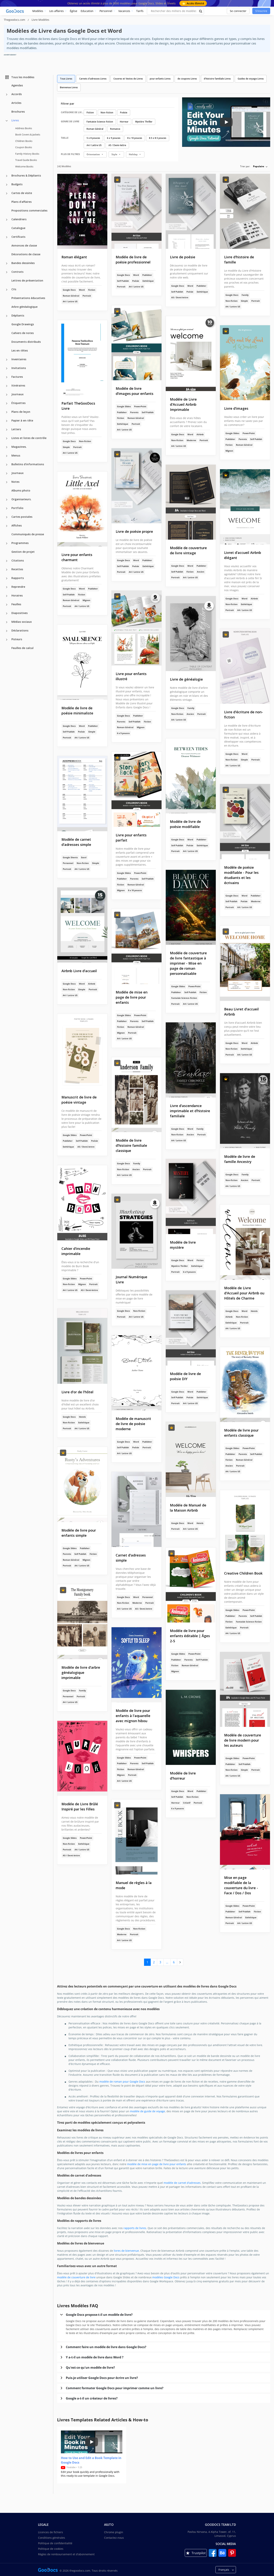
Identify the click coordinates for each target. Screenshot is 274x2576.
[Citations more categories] (7, 561)
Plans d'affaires (21, 202)
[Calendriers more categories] (7, 220)
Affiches (16, 525)
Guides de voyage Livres (251, 78)
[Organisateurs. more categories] (7, 500)
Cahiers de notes (22, 333)
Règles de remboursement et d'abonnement (66, 2554)
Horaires (17, 595)
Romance (115, 128)
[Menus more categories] (7, 456)
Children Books (23, 141)
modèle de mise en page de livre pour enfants (156, 2164)
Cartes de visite (21, 193)
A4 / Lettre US (94, 145)
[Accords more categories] (7, 94)
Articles (16, 103)
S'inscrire (261, 11)
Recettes (17, 569)
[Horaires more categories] (7, 596)
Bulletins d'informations (27, 464)
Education (87, 11)
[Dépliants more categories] (7, 316)
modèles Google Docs (165, 2277)
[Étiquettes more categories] (7, 403)
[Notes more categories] (7, 482)
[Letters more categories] (7, 430)
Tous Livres (66, 78)
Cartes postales (21, 517)
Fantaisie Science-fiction (100, 121)
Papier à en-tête (22, 420)
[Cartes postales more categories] (7, 517)
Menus (15, 455)
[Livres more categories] (7, 121)
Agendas (17, 85)
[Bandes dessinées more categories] (7, 263)
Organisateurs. (21, 499)
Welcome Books (24, 166)
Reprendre (18, 587)
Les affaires (56, 11)
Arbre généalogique (24, 307)
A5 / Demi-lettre (117, 145)
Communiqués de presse (27, 534)
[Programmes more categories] (7, 543)
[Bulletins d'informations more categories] (7, 465)
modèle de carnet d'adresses (182, 2183)
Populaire (258, 166)
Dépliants (17, 315)
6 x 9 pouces (113, 138)
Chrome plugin (113, 2532)
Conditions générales (51, 2537)
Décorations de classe (25, 254)
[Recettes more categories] (7, 570)
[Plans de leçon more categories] (7, 412)
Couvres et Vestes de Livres (128, 78)
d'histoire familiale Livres (217, 78)
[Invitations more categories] (7, 368)
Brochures (18, 111)
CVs (13, 289)
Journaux (17, 394)
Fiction (90, 112)
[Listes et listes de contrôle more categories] (7, 438)
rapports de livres (134, 2228)
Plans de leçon (20, 412)
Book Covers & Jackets (27, 134)
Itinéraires (18, 385)
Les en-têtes (19, 350)
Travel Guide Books (26, 160)
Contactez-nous (114, 2537)
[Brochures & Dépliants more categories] (7, 176)
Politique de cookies (50, 2549)
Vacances (124, 11)
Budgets (16, 184)
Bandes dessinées (23, 263)
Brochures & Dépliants (26, 175)
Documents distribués (26, 342)
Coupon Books (23, 147)
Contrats (17, 272)
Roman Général (95, 128)
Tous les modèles (19, 77)
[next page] (180, 1962)
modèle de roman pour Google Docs (122, 2081)
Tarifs (139, 11)
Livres (15, 120)
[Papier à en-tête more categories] (7, 421)
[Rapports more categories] (7, 578)
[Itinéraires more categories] (7, 386)
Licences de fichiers (50, 2532)
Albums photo (20, 490)
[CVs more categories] (7, 290)
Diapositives (19, 613)
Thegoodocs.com (15, 19)
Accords (16, 94)
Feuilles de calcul (22, 648)
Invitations (18, 368)
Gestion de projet (23, 552)
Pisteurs (16, 639)
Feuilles (16, 604)
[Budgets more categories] (7, 185)
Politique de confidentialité (55, 2543)
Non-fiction (107, 112)
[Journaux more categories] (7, 395)
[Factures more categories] (7, 377)
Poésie (123, 112)
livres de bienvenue (126, 2250)
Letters (16, 429)
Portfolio (17, 508)
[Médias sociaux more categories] (7, 622)
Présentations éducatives (28, 298)
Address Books (23, 128)
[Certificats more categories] (7, 237)
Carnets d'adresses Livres (93, 78)
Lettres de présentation (27, 280)
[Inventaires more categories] (7, 360)
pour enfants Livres (160, 78)
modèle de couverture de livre (76, 2277)
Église (73, 11)
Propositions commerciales (29, 210)
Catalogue (18, 228)
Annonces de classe (24, 245)
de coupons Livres (187, 78)
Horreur (124, 121)
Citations (17, 560)
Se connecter (238, 11)
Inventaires (18, 359)
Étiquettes (18, 403)
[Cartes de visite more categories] (7, 193)
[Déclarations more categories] (7, 631)
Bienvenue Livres (69, 87)
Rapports (17, 578)
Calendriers (18, 219)
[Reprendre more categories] (7, 587)
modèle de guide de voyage (147, 2111)
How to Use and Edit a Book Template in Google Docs (91, 2460)
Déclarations (19, 630)
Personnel (106, 11)
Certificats (18, 237)
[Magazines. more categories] (7, 447)
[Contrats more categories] (7, 272)
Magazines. (19, 447)
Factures (17, 377)
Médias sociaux (21, 622)
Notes (15, 482)
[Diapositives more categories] (7, 613)
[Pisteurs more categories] (7, 640)
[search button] (201, 11)
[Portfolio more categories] (7, 508)
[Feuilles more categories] (7, 605)
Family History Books (27, 153)
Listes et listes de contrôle (28, 438)
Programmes (20, 543)
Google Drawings (22, 324)
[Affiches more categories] (7, 526)
